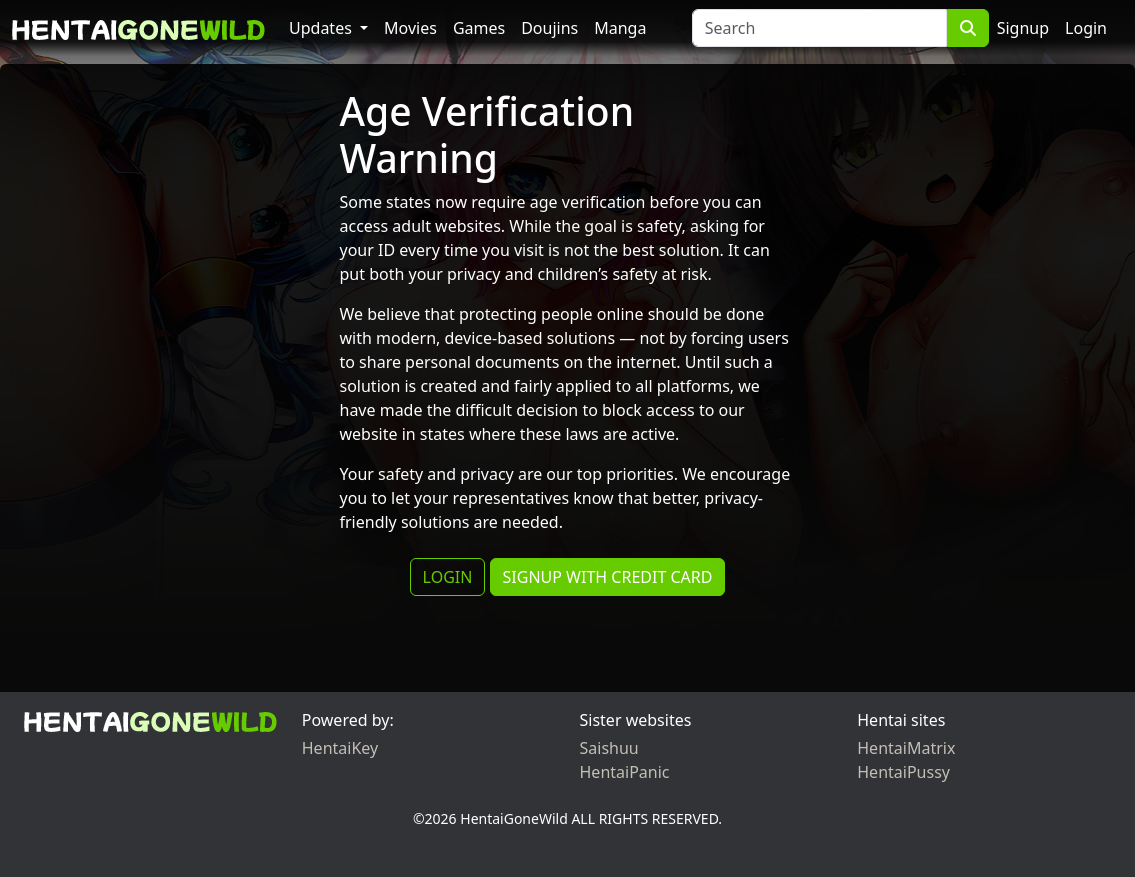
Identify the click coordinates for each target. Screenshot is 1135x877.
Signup (1023, 28)
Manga (620, 28)
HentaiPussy (903, 772)
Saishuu (609, 748)
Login (1086, 28)
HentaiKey (340, 748)
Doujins (549, 28)
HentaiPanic (625, 772)
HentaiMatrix (906, 748)
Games (479, 28)
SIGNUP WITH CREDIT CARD (608, 577)
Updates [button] (322, 28)
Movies (410, 28)
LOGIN (448, 577)
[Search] (819, 28)
